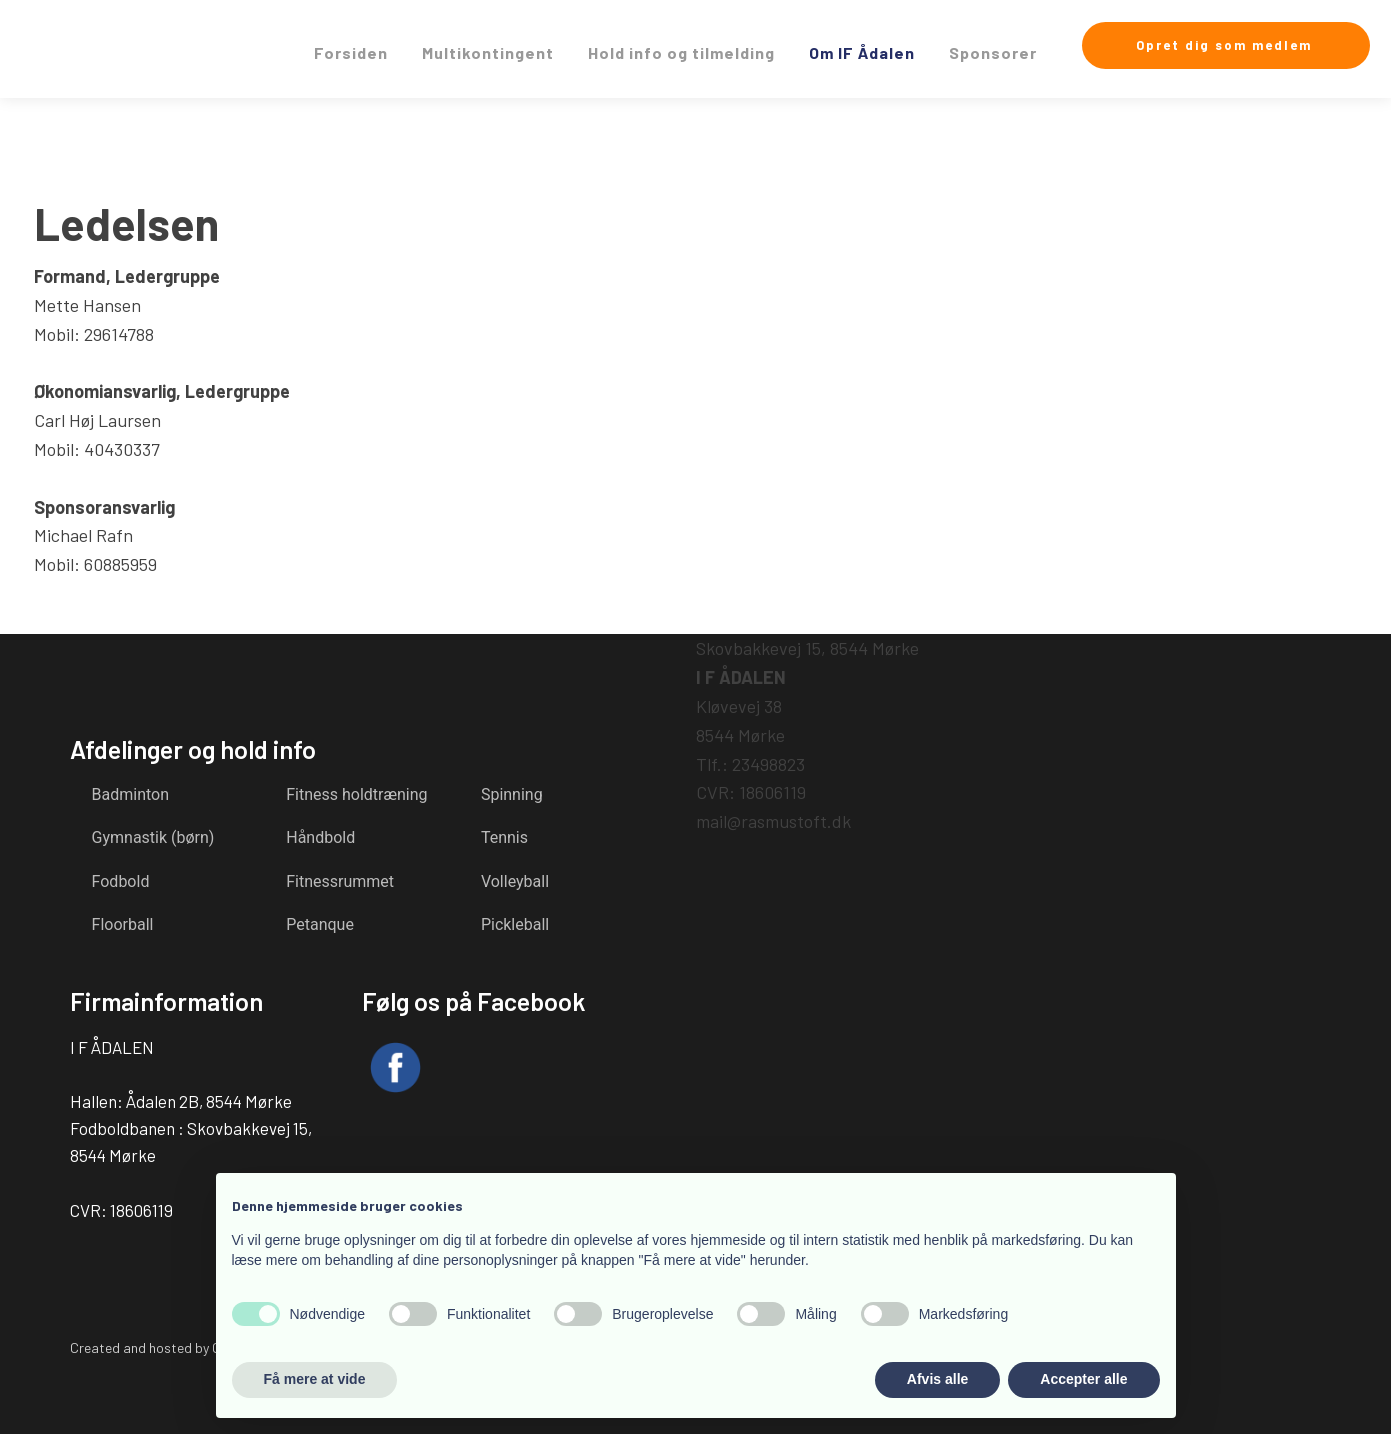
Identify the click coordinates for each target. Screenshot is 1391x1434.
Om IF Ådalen (862, 52)
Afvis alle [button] (937, 1379)
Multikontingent (488, 52)
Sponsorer (993, 52)
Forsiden (351, 52)
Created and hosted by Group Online (179, 1347)
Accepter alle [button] (1083, 1379)
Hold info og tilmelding (681, 52)
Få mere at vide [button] (315, 1379)
